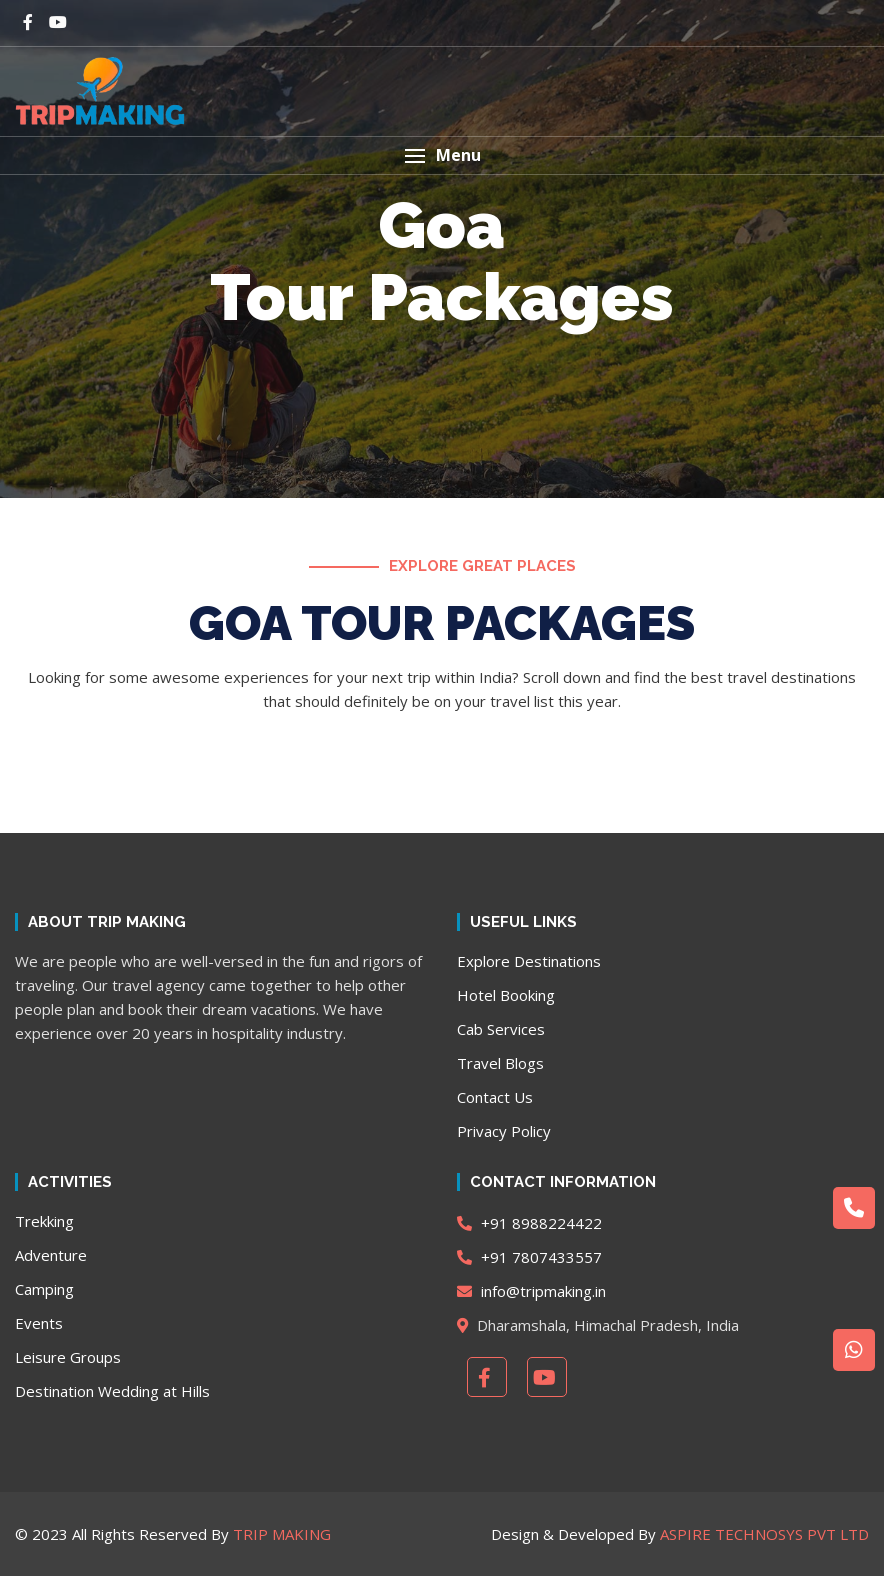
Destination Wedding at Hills (112, 1391)
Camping (44, 1289)
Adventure (51, 1255)
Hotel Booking (506, 995)
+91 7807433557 (529, 1257)
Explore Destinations (529, 961)
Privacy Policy (504, 1131)
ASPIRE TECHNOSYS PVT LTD (764, 1534)
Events (39, 1323)
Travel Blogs (500, 1063)
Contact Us (495, 1097)
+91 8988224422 (529, 1223)
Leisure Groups (68, 1357)
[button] (442, 155)
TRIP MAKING (282, 1534)
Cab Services (501, 1029)
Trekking (44, 1221)
